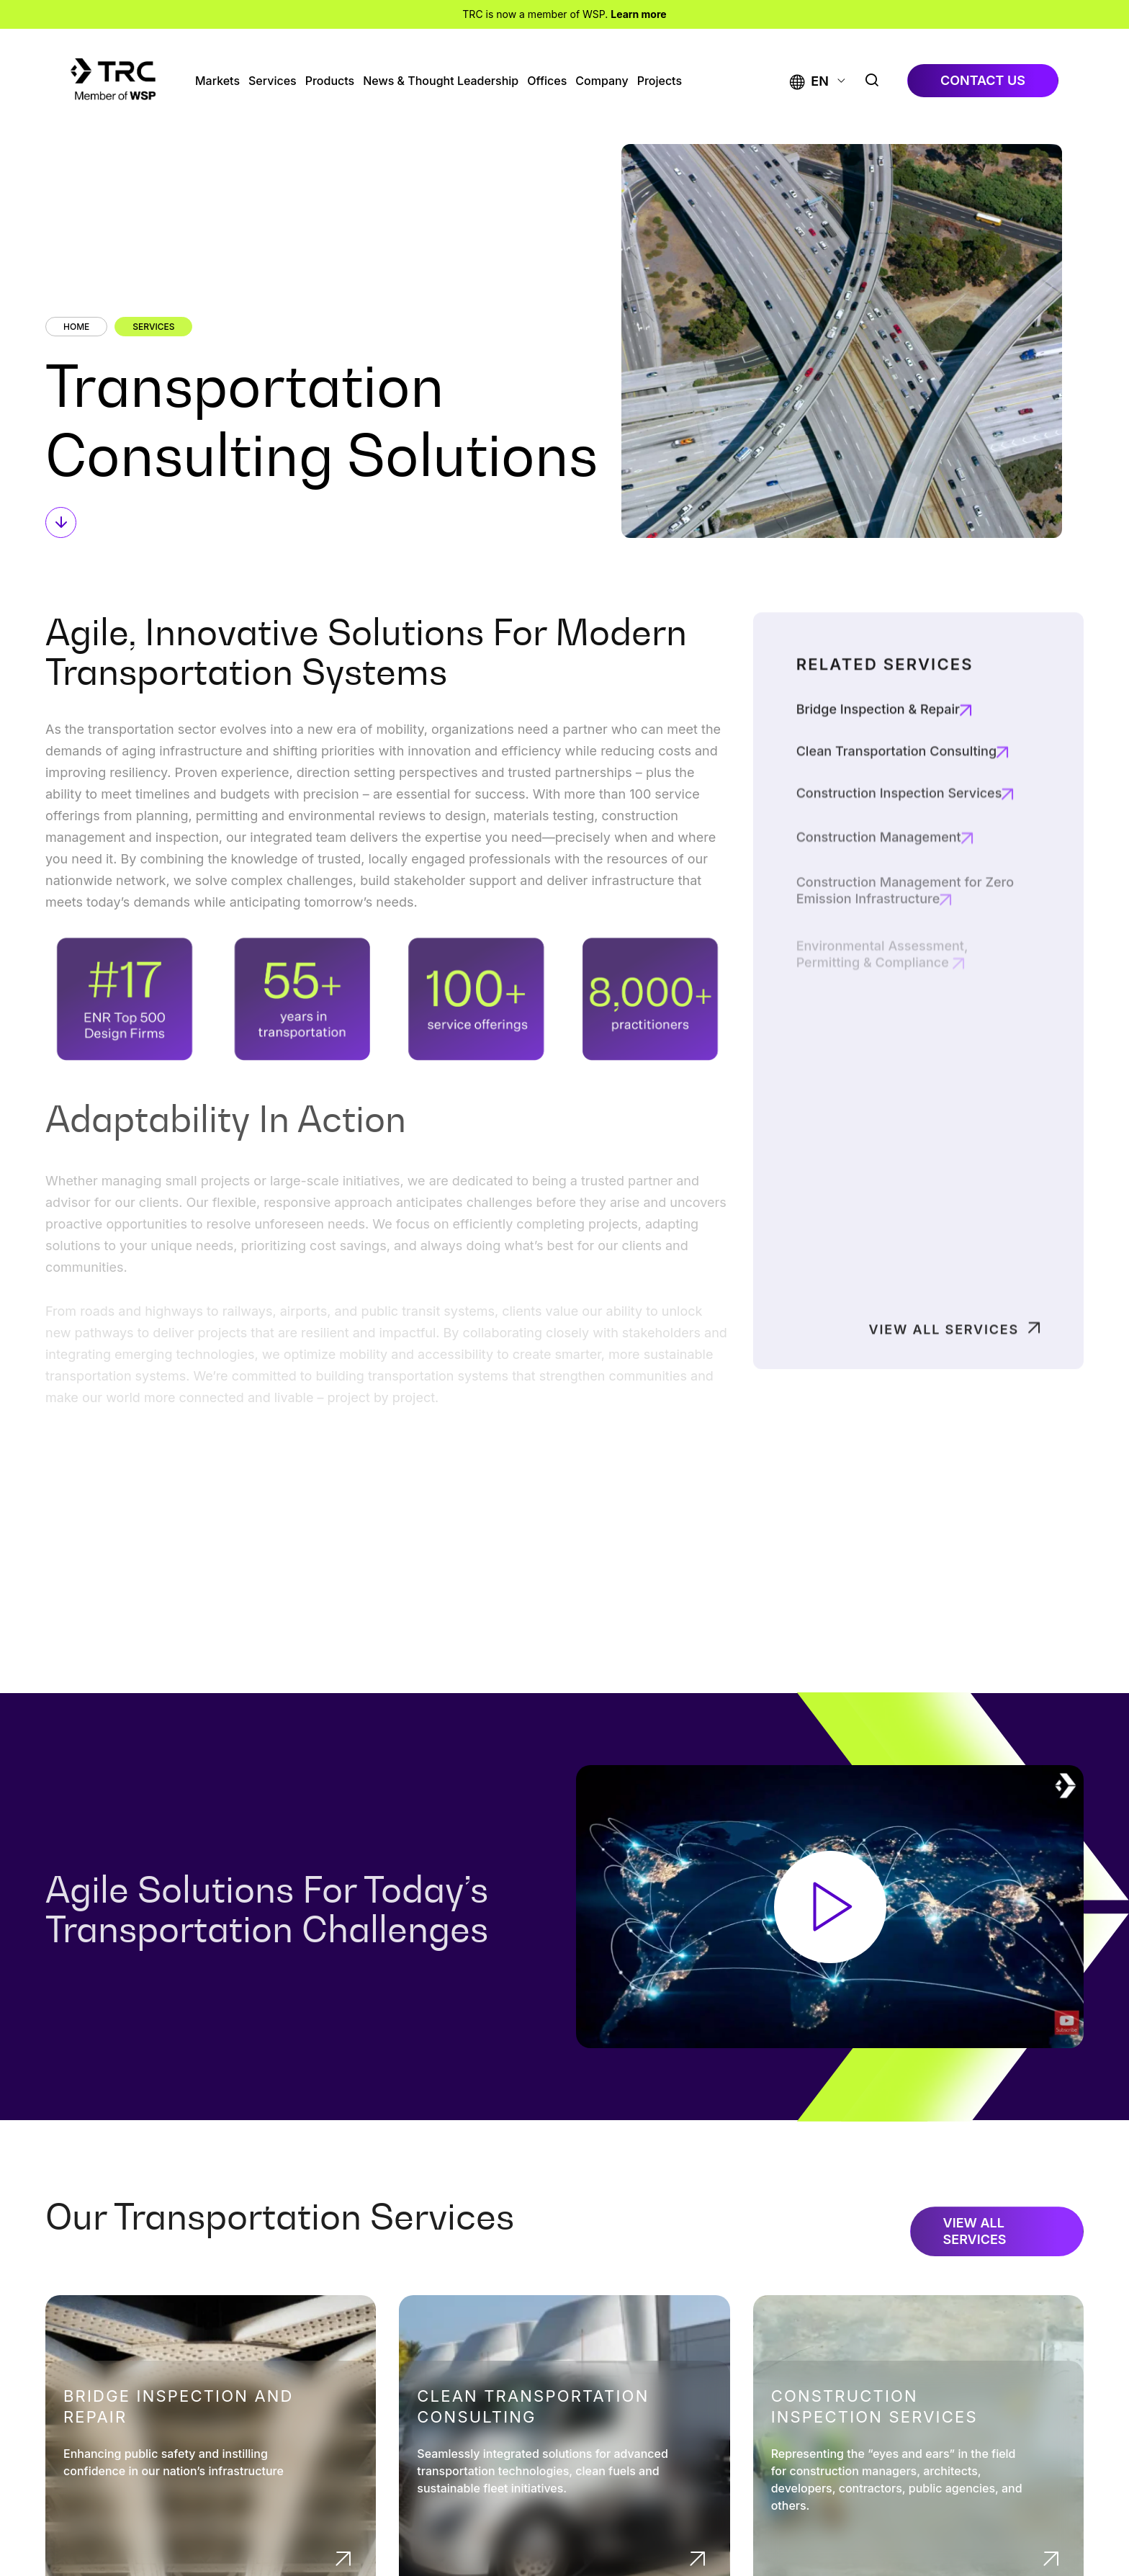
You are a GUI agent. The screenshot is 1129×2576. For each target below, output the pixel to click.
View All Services (944, 1373)
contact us (982, 80)
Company (601, 81)
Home (76, 326)
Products (329, 81)
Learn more (638, 14)
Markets (217, 81)
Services (272, 81)
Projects (659, 81)
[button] (809, 81)
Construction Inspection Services (874, 2406)
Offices (547, 81)
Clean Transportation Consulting (896, 814)
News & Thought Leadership (440, 81)
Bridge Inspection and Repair (178, 2406)
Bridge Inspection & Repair (878, 765)
